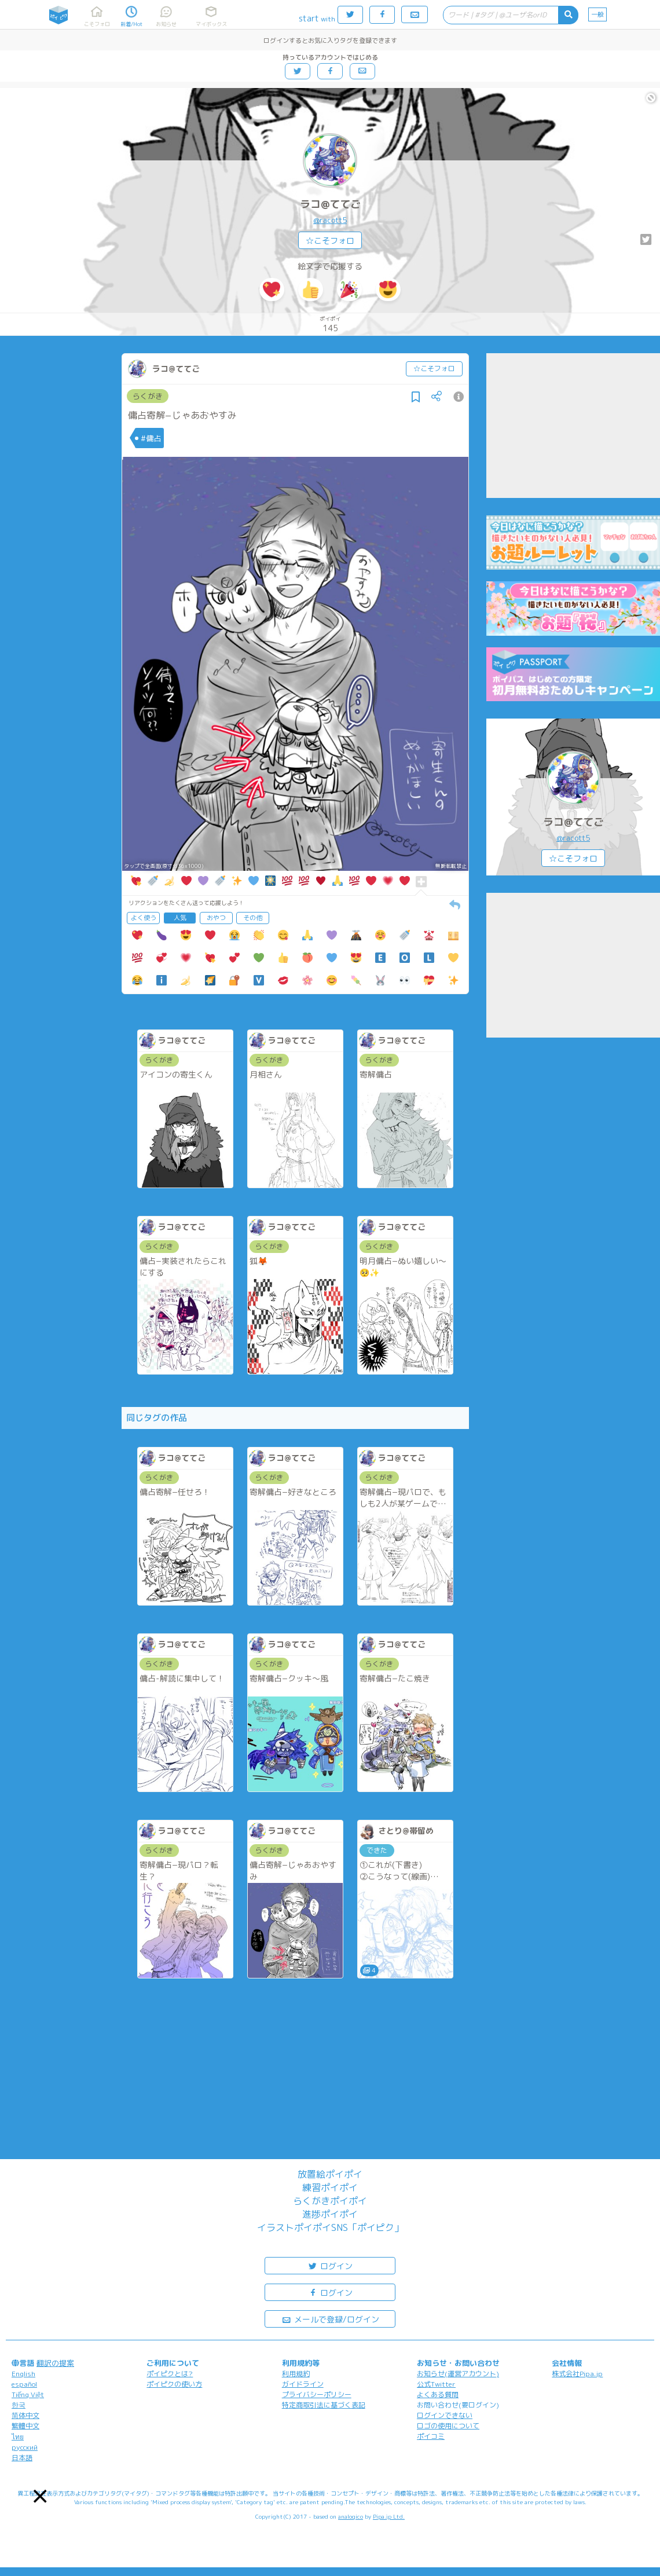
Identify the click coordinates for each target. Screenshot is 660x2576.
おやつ (216, 917)
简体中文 (25, 2415)
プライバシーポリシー (316, 2394)
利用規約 (296, 2374)
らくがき (148, 396)
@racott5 (330, 220)
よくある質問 (438, 2394)
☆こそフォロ (330, 240)
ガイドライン (303, 2384)
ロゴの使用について (448, 2426)
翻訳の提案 (55, 2363)
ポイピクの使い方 (174, 2384)
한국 (18, 2405)
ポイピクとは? (169, 2374)
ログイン (330, 2265)
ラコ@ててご (330, 204)
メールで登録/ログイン (330, 2318)
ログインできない (444, 2415)
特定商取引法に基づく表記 (323, 2405)
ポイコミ (431, 2436)
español (24, 2384)
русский (25, 2447)
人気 (180, 917)
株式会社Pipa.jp (577, 2374)
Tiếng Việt (28, 2394)
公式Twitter (436, 2384)
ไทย (18, 2437)
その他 (252, 917)
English (23, 2374)
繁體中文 (25, 2426)
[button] (40, 2496)
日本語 (22, 2458)
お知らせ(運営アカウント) (458, 2374)
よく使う (143, 917)
